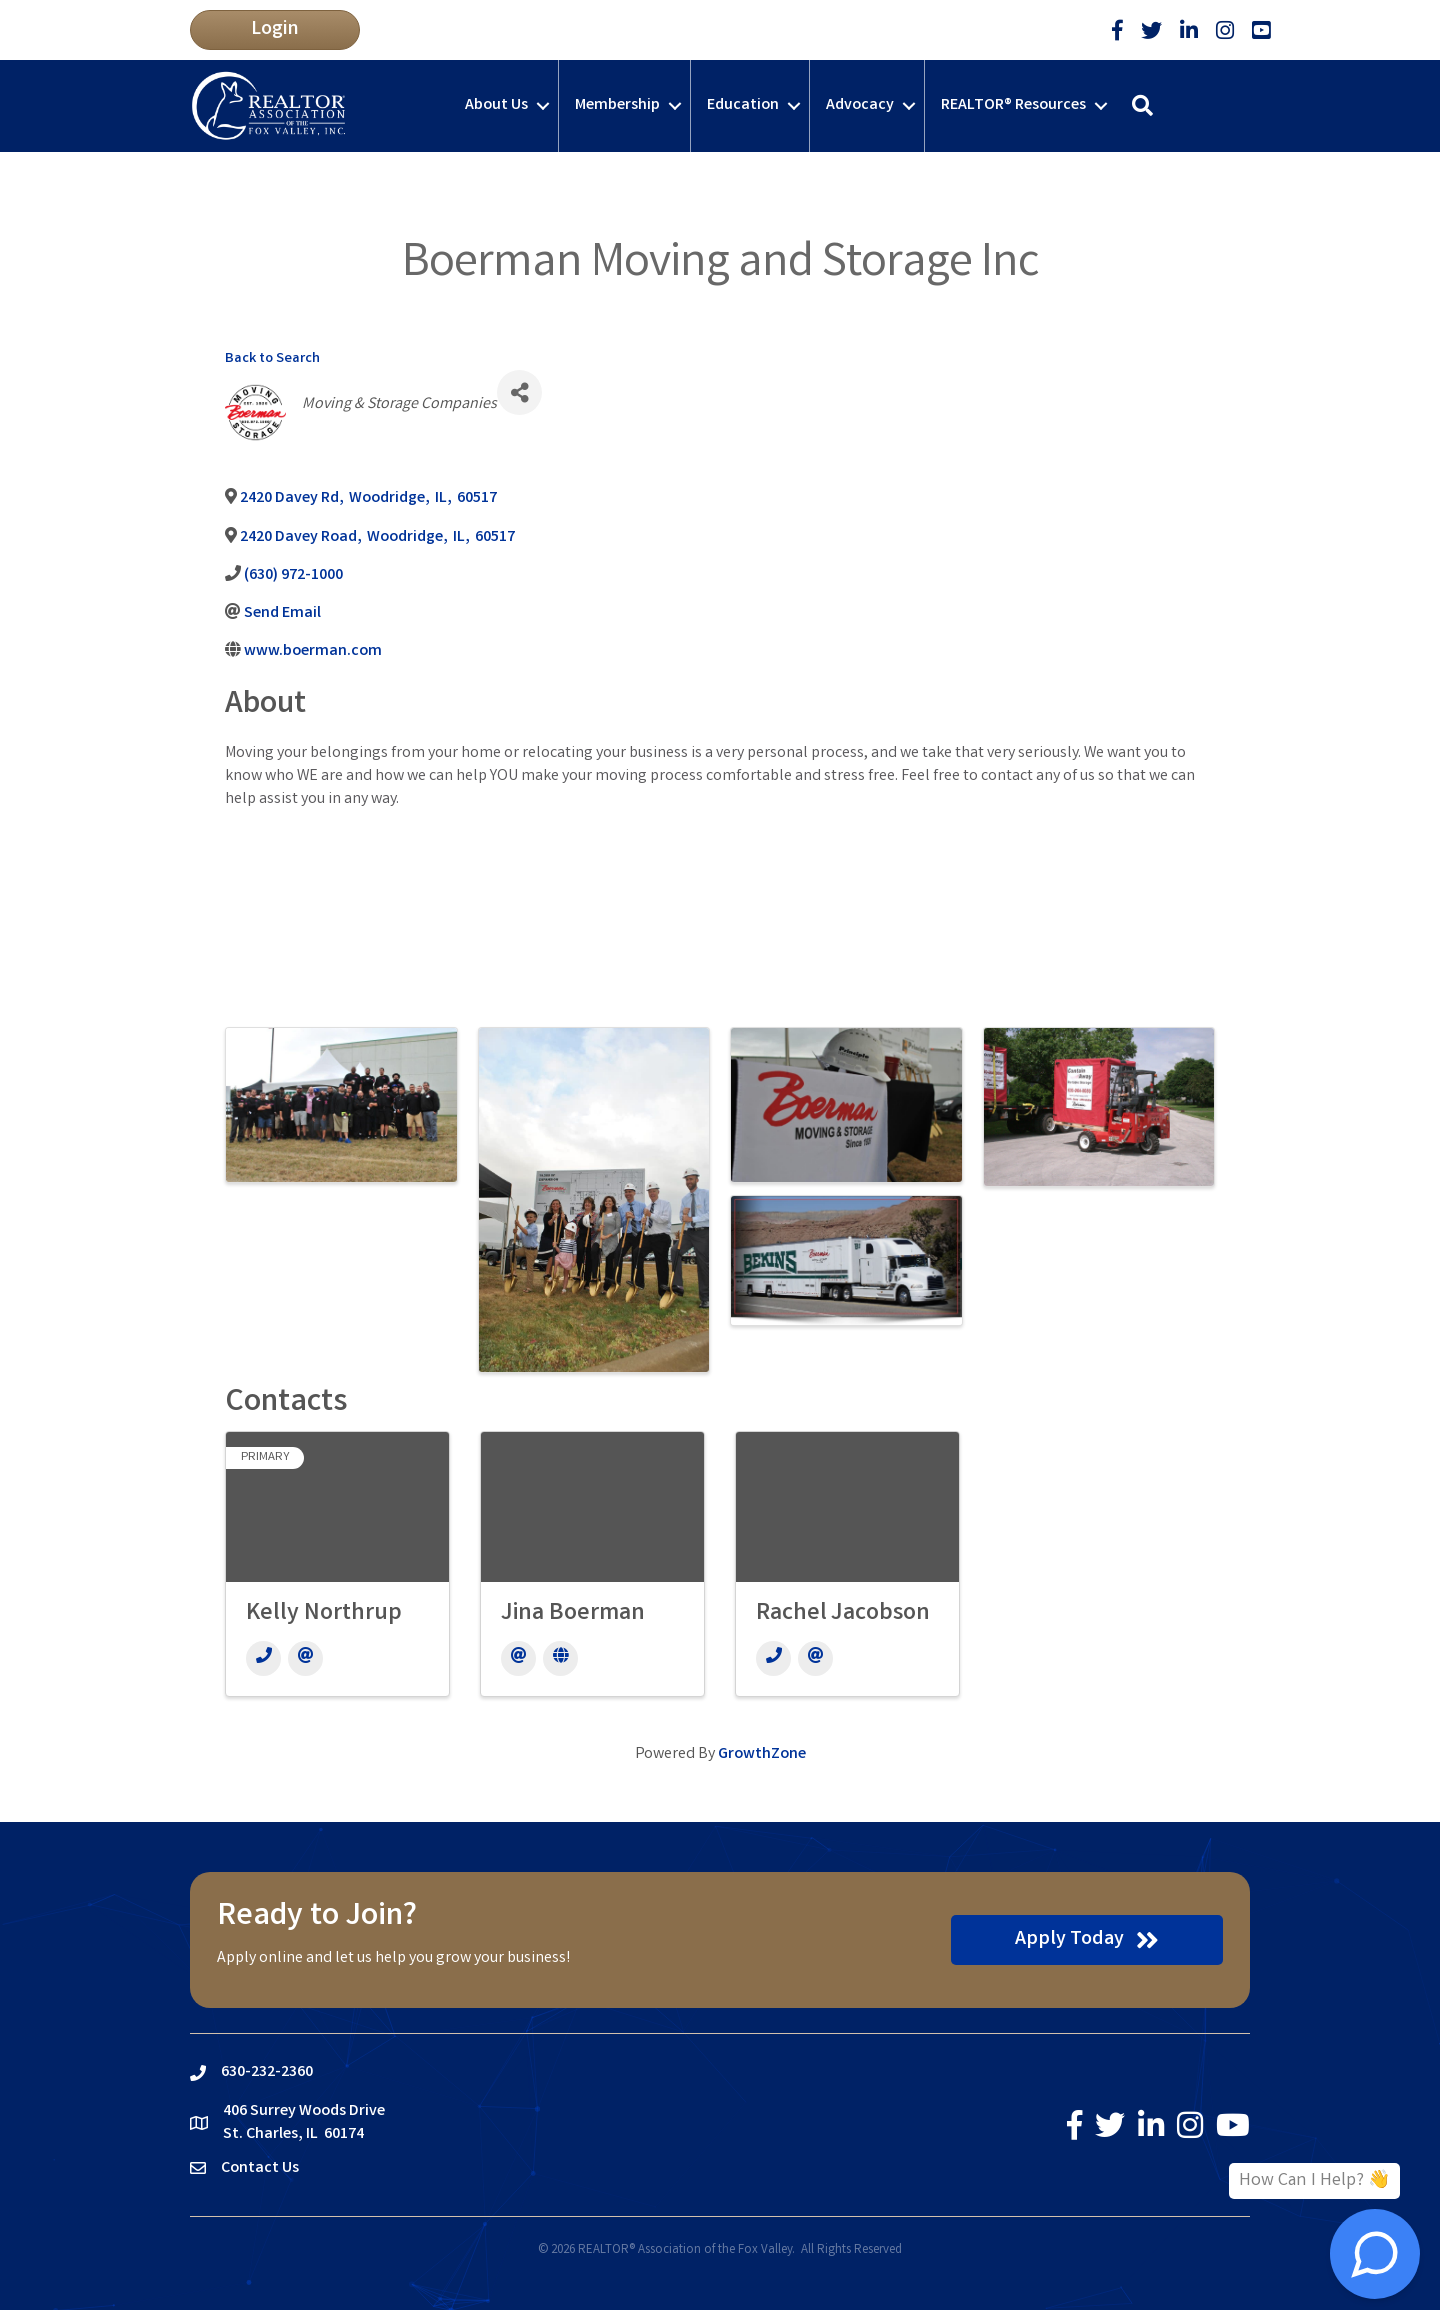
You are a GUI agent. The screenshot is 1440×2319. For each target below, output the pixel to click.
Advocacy (860, 105)
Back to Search (272, 359)
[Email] (305, 1658)
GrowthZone (762, 1754)
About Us (496, 105)
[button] (275, 30)
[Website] (560, 1658)
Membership (617, 105)
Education (743, 105)
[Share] (519, 392)
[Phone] (263, 1658)
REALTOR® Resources (1013, 105)
